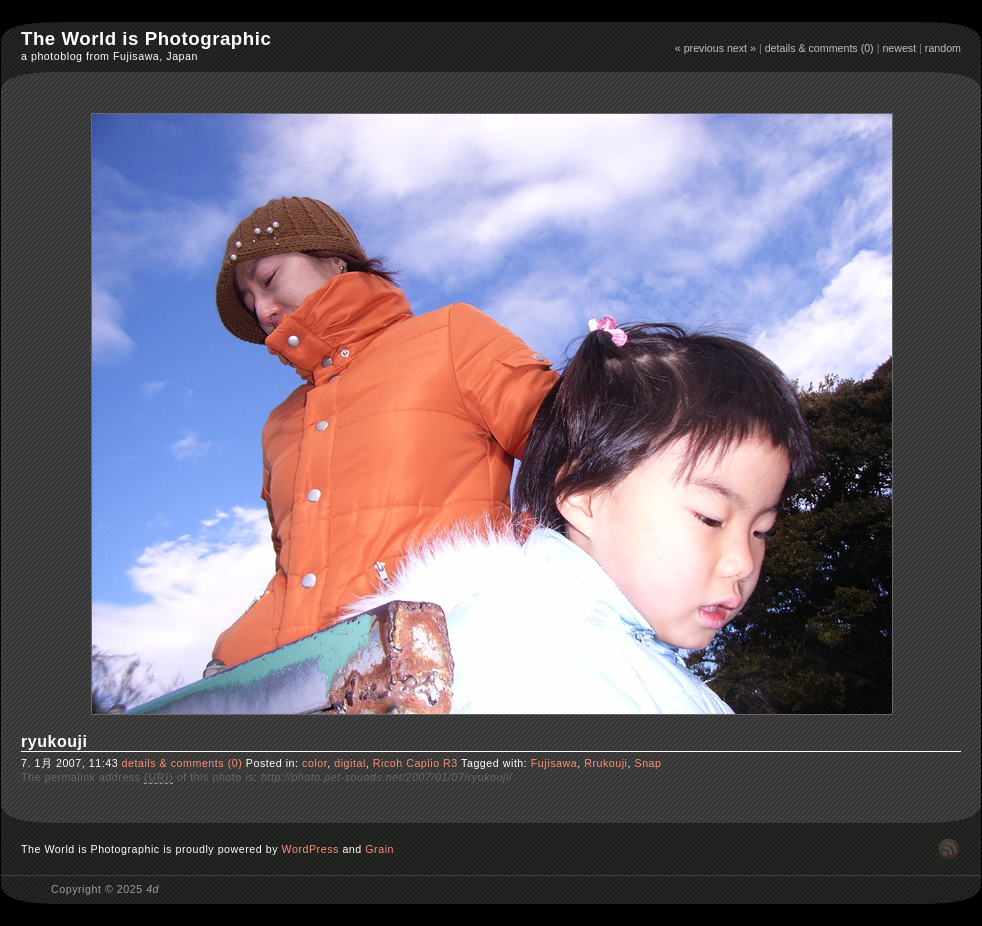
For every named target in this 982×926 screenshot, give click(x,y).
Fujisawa (554, 763)
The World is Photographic (146, 38)
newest (899, 48)
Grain (379, 849)
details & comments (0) (819, 48)
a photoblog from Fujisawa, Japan (109, 56)
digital (350, 763)
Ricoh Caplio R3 (415, 763)
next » (741, 48)
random (943, 48)
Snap (648, 763)
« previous (699, 48)
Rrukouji (605, 763)
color (314, 763)
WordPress (310, 849)
